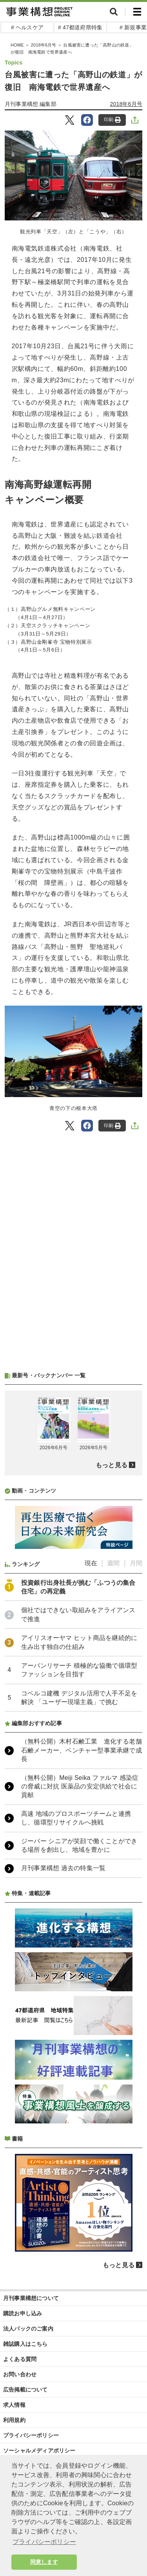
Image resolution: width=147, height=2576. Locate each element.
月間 (136, 1563)
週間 (113, 1563)
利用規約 (14, 2420)
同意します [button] (44, 2562)
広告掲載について (25, 2389)
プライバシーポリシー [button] (44, 2541)
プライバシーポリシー (31, 2435)
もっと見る (111, 1465)
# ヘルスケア (27, 27)
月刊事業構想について (31, 2298)
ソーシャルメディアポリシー (39, 2450)
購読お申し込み (22, 2313)
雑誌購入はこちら (25, 2344)
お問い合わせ (19, 2374)
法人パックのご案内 (28, 2328)
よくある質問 (19, 2359)
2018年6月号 (126, 104)
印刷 (112, 120)
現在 (91, 1563)
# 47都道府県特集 (80, 27)
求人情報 (14, 2405)
